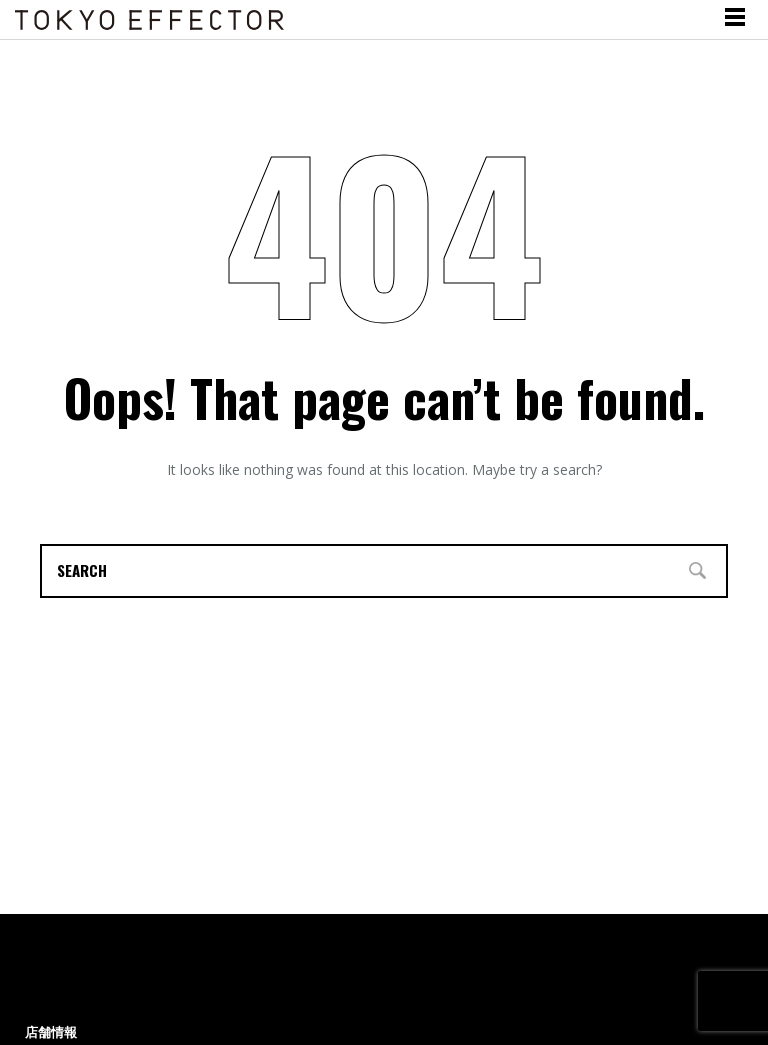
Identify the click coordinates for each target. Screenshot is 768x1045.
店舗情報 (51, 1032)
